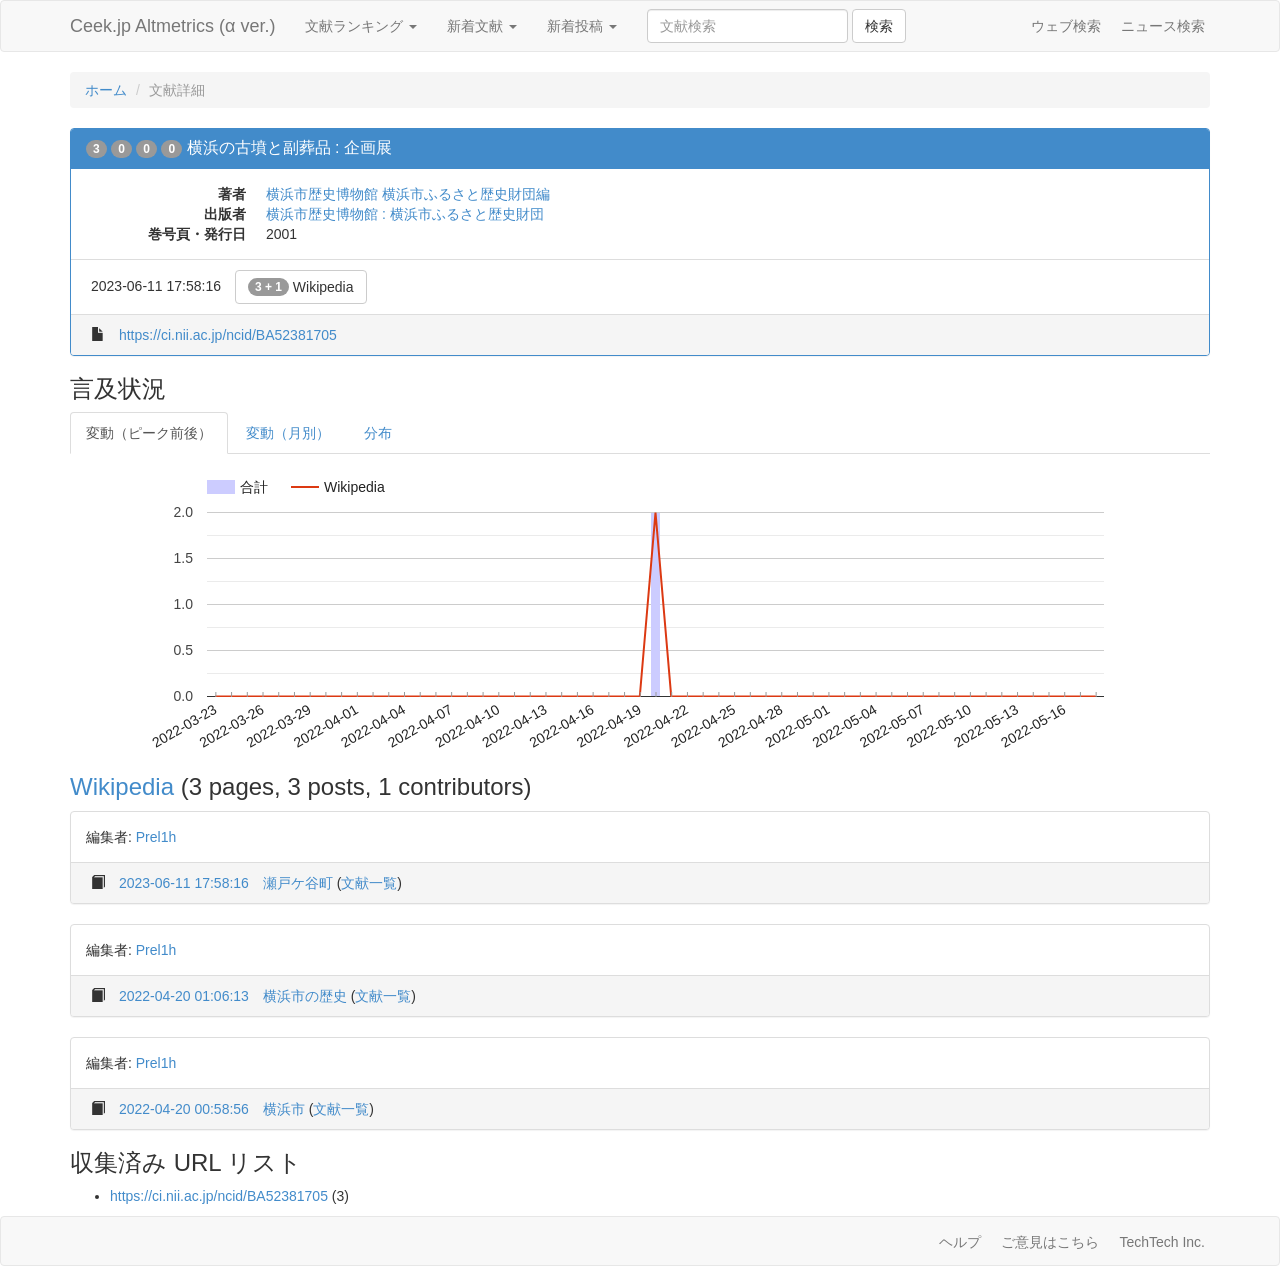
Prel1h (156, 837)
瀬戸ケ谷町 (298, 883)
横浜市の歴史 (305, 996)
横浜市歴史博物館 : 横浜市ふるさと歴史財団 (405, 214)
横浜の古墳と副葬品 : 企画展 (289, 147)
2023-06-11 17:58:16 (184, 883)
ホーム (106, 90)
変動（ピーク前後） (149, 433)
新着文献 (482, 26)
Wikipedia (301, 287)
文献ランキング (361, 26)
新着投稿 (582, 26)
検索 (879, 26)
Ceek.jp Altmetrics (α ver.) (172, 26)
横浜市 (284, 1109)
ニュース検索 (1163, 26)
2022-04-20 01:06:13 (184, 996)
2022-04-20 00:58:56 (184, 1109)
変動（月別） (288, 433)
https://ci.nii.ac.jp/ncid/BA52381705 (228, 335)
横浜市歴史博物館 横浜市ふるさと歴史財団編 (408, 194)
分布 (378, 433)
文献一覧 (369, 883)
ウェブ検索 (1066, 26)
